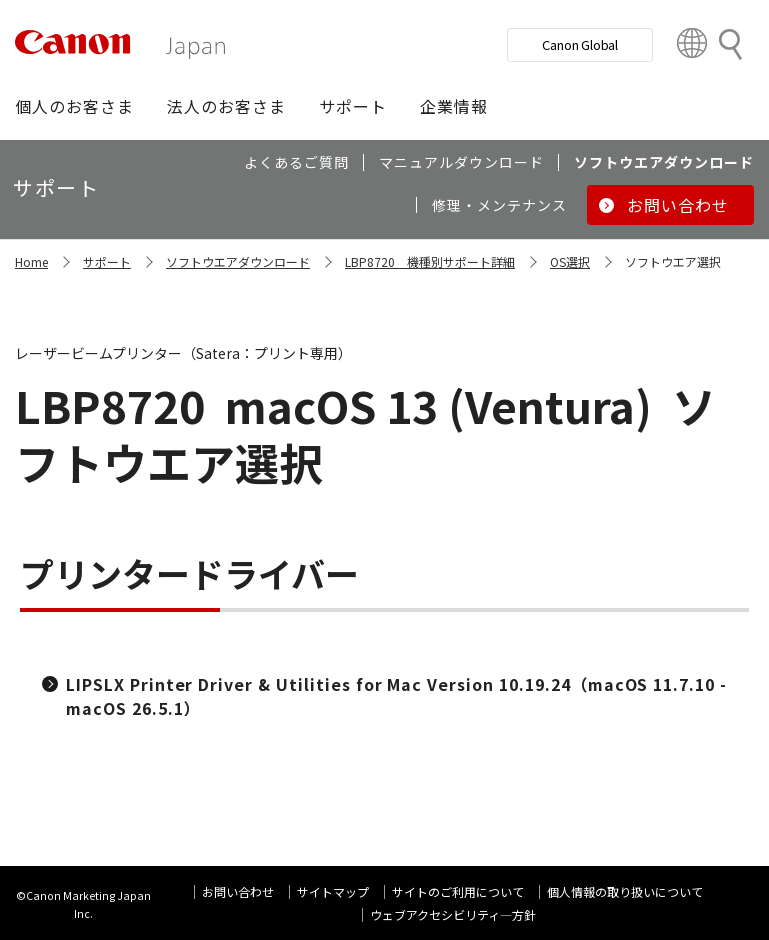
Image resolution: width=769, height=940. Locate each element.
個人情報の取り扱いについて (625, 891)
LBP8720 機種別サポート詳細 (430, 261)
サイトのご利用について (458, 891)
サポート (107, 261)
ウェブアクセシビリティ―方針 (453, 914)
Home (31, 261)
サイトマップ (333, 891)
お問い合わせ (238, 891)
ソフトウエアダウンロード (238, 261)
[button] (74, 106)
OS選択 (570, 261)
